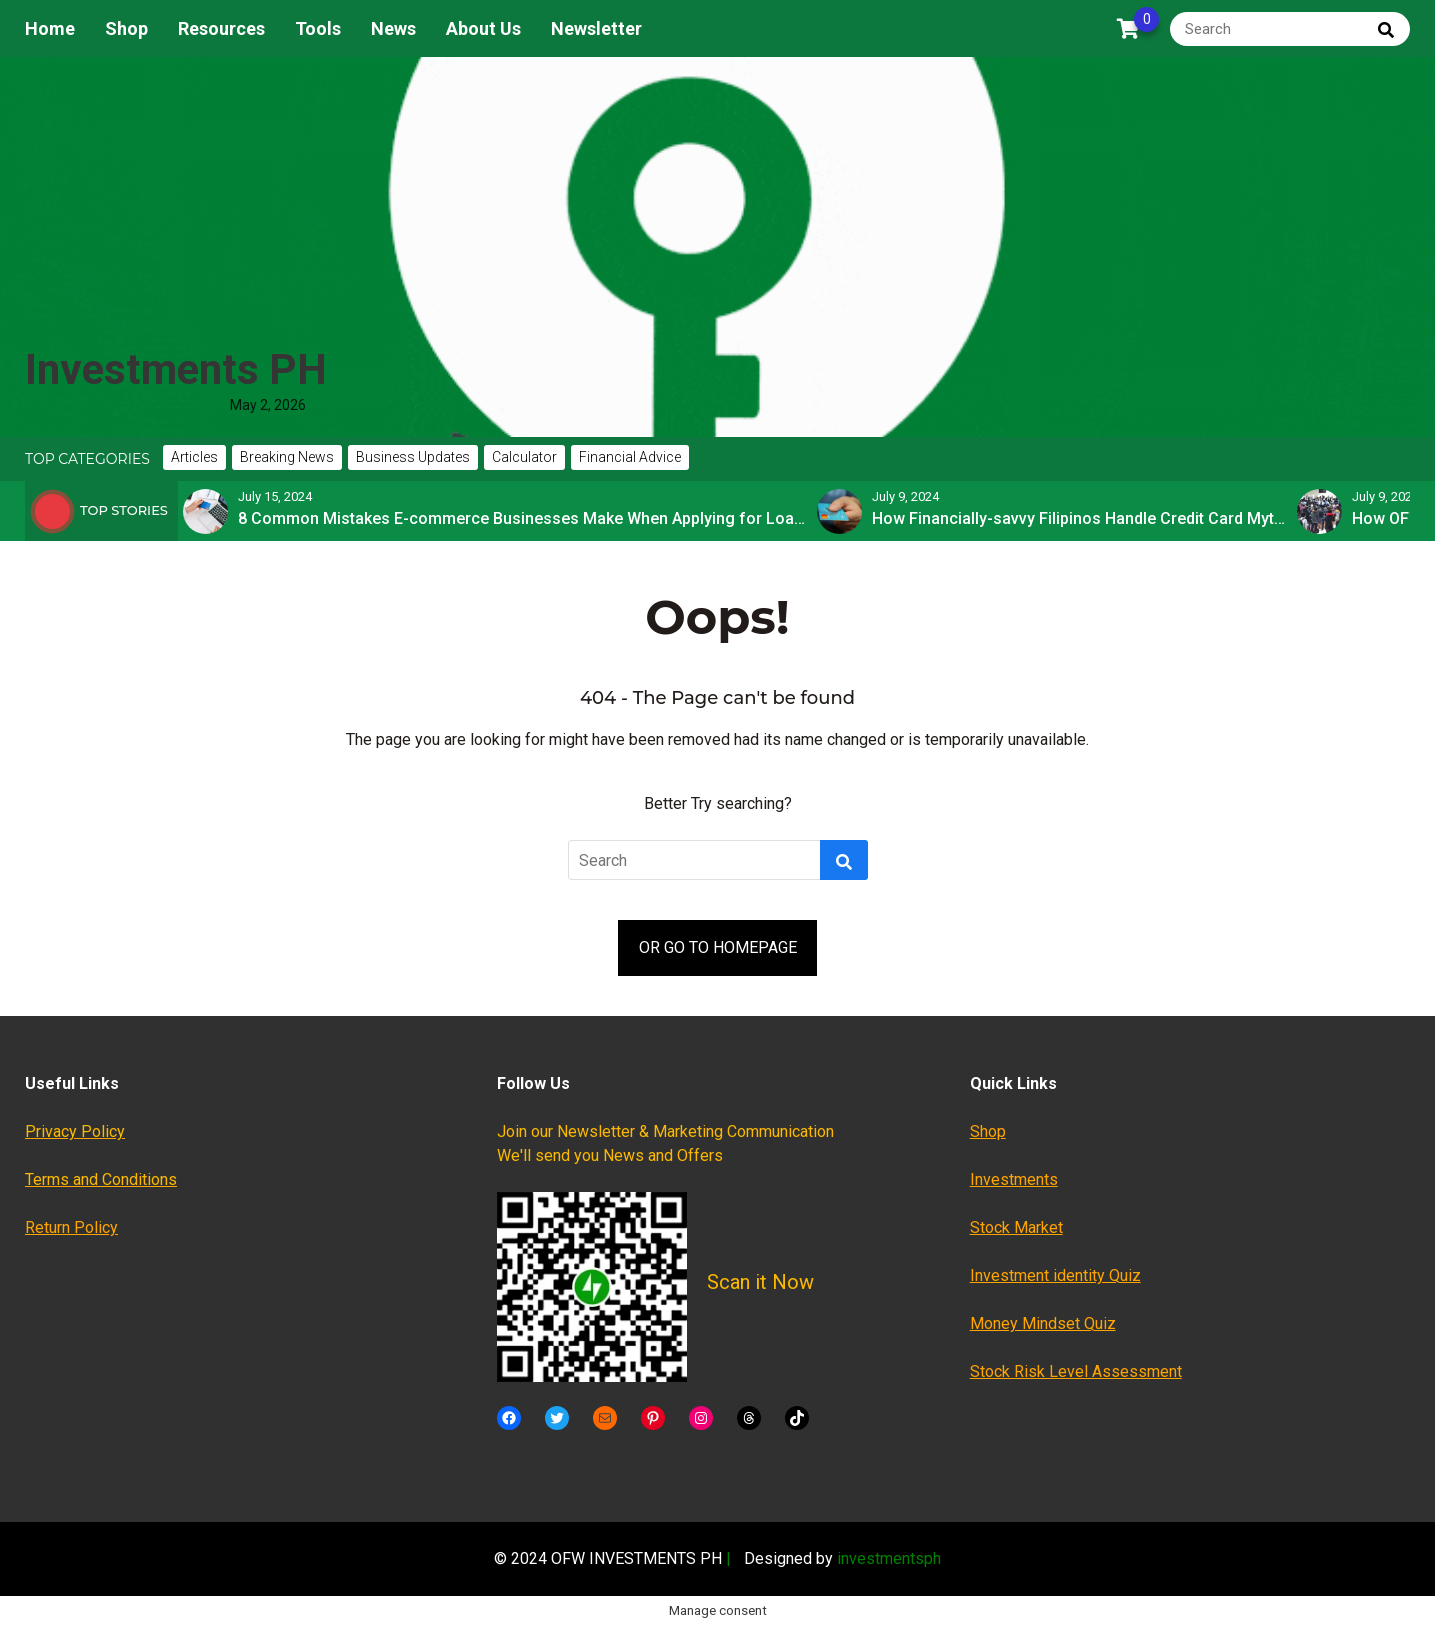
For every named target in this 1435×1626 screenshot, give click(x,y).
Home (50, 28)
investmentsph (889, 1558)
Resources (221, 28)
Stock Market (1016, 1227)
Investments (1014, 1179)
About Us (483, 28)
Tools (318, 28)
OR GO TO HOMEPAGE (718, 947)
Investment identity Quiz (1055, 1275)
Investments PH (176, 369)
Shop (126, 28)
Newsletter (596, 28)
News (393, 28)
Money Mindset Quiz (1043, 1323)
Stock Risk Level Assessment (1076, 1371)
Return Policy (71, 1227)
